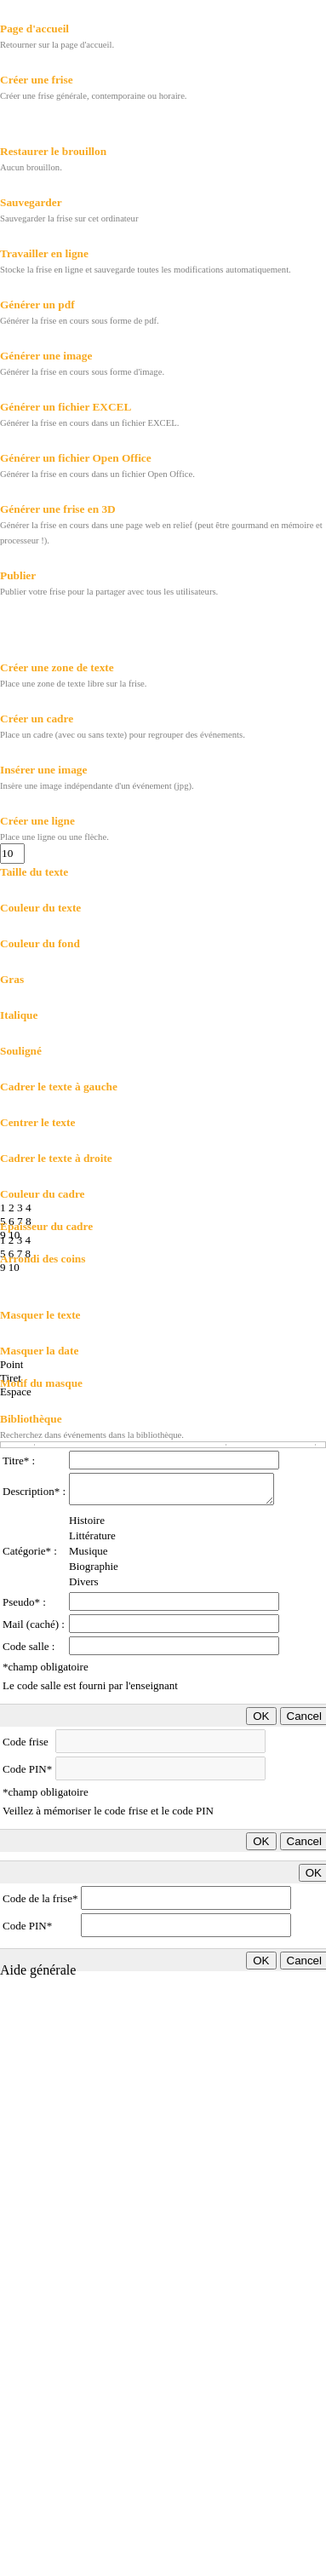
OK (261, 1716)
